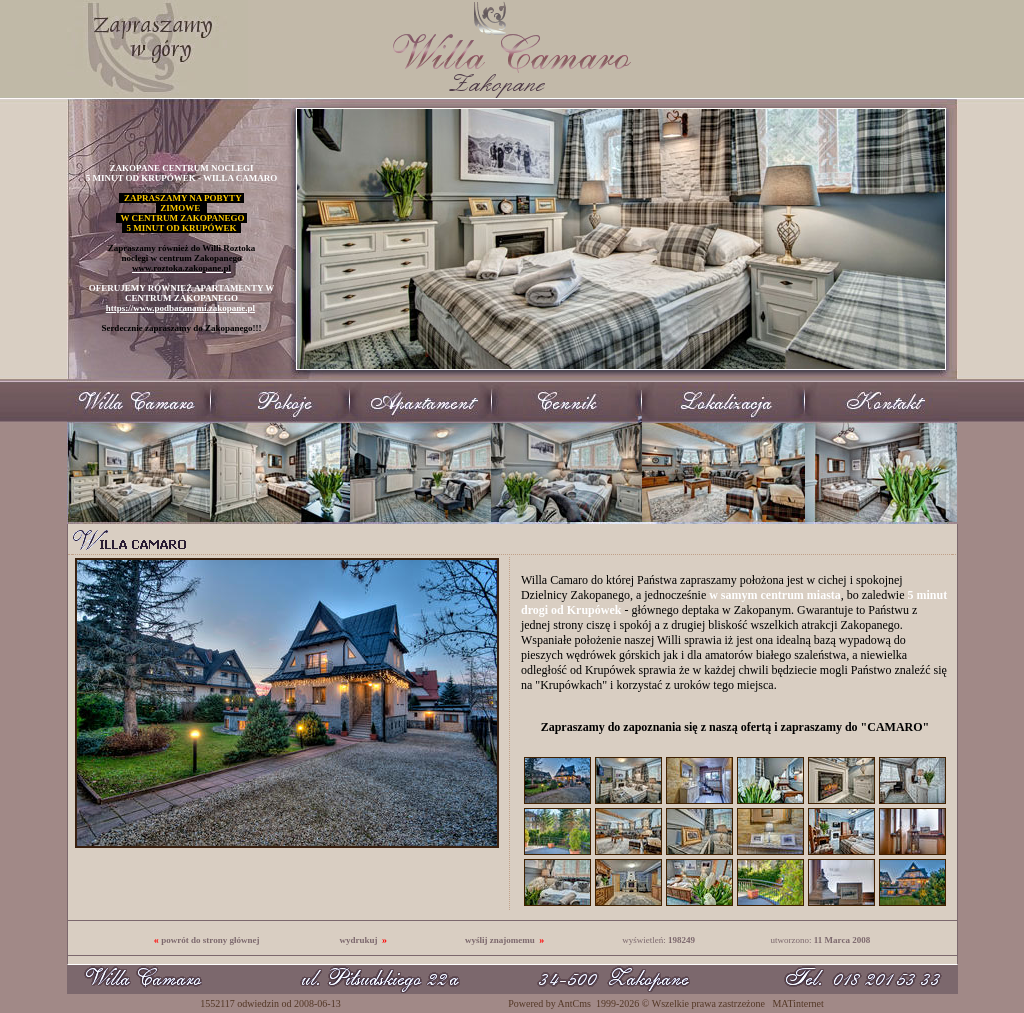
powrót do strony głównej (210, 940)
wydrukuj (358, 940)
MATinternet (797, 1003)
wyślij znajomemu (500, 940)
